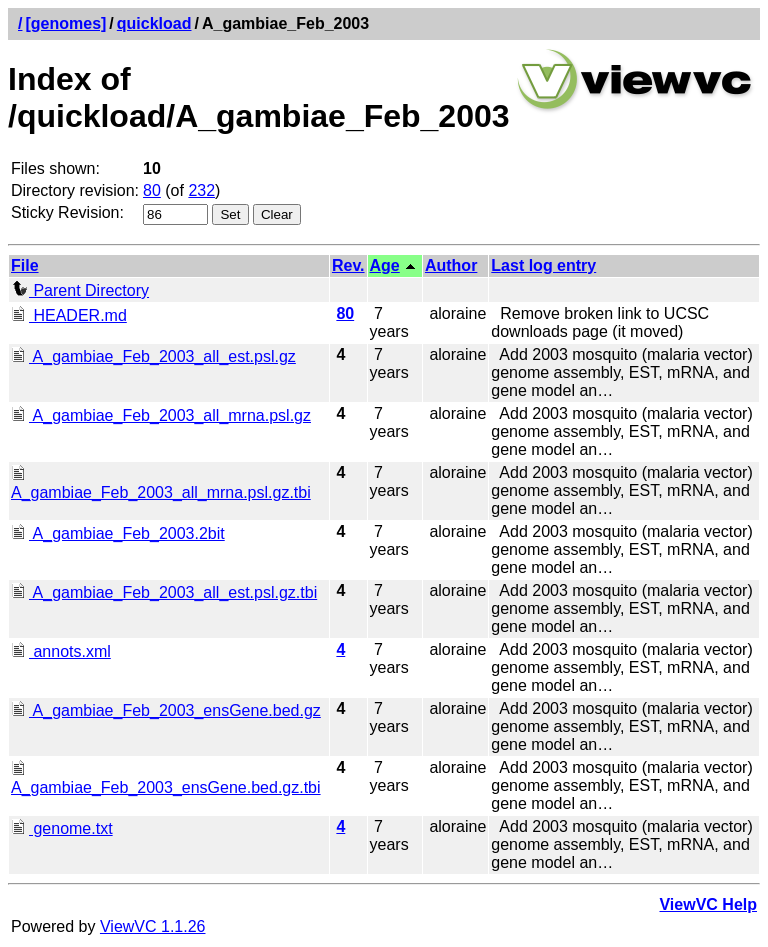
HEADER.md (69, 315)
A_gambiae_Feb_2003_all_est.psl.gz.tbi (164, 592)
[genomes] (65, 23)
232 (201, 190)
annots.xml (61, 651)
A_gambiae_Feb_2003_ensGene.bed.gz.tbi (166, 778)
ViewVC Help (708, 904)
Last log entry (543, 265)
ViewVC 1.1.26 (153, 926)
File (25, 265)
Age (385, 265)
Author (451, 265)
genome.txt (62, 828)
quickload (154, 23)
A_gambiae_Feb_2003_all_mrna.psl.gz (161, 415)
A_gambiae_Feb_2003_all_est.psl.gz (153, 356)
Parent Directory (80, 290)
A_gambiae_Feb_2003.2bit (118, 533)
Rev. (348, 265)
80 (152, 190)
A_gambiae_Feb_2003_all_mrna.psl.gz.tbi (161, 483)
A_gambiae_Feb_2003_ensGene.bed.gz (166, 710)
